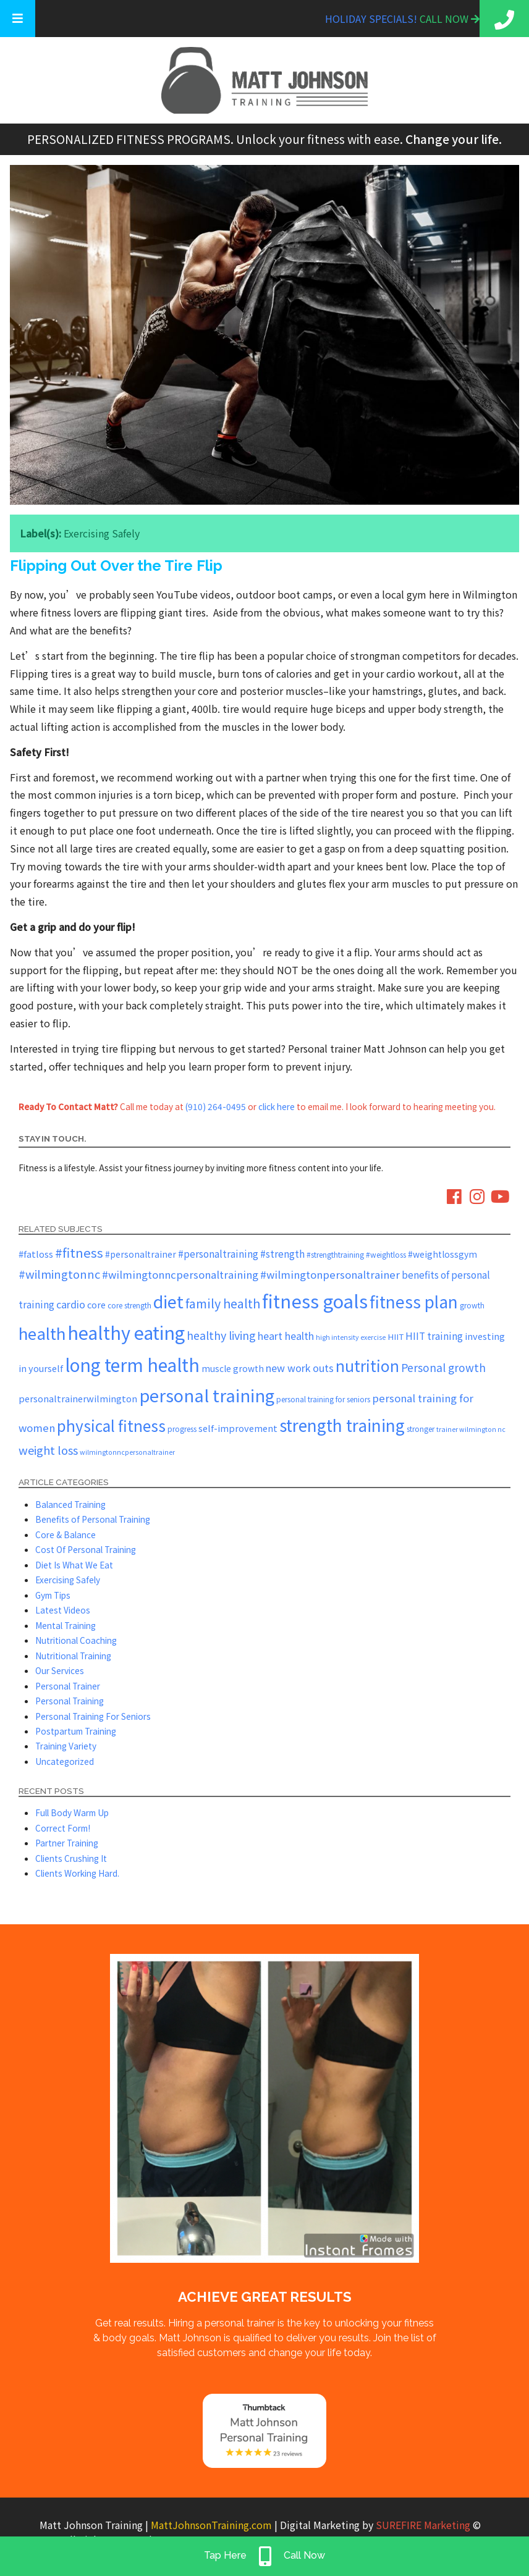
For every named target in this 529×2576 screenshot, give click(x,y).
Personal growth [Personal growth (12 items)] (443, 1367)
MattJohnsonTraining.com (211, 2524)
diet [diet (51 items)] (168, 1301)
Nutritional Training (73, 1655)
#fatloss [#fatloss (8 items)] (36, 1253)
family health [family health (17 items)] (222, 1303)
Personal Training (69, 1700)
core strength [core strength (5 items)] (129, 1305)
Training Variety (65, 1746)
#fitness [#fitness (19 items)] (79, 1252)
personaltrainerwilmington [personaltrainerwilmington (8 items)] (78, 1398)
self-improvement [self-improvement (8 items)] (237, 1427)
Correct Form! (62, 1828)
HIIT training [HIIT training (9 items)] (434, 1335)
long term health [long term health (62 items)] (132, 1364)
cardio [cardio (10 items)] (70, 1304)
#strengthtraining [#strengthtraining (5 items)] (335, 1254)
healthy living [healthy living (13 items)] (221, 1335)
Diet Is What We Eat (74, 1565)
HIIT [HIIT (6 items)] (395, 1336)
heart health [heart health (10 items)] (286, 1335)
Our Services (59, 1670)
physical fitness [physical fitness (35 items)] (111, 1425)
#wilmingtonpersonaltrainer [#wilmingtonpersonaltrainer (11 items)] (330, 1274)
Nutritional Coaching (76, 1640)
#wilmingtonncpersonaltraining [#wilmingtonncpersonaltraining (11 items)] (180, 1274)
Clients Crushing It (71, 1858)
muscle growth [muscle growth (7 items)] (232, 1368)
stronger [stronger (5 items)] (420, 1428)
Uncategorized (64, 1761)
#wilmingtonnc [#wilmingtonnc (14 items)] (59, 1274)
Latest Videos (62, 1610)
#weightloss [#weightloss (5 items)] (386, 1254)
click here (276, 1106)
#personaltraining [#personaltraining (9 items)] (218, 1253)
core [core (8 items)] (96, 1304)
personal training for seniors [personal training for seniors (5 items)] (323, 1399)
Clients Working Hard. (77, 1873)
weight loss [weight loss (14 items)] (48, 1450)
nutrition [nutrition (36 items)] (367, 1365)
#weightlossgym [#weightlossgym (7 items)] (442, 1254)
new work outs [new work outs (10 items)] (300, 1367)
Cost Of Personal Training (85, 1549)
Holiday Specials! (372, 18)
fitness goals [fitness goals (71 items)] (315, 1300)
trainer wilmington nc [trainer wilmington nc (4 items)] (471, 1429)
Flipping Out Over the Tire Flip (116, 566)
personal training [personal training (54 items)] (206, 1395)
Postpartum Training (75, 1731)
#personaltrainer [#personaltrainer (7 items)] (140, 1254)
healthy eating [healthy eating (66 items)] (126, 1332)
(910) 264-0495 (215, 1106)
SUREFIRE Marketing (423, 2524)
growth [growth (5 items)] (472, 1305)
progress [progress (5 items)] (182, 1428)
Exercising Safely (102, 533)
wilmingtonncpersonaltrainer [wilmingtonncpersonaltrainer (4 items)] (127, 1452)
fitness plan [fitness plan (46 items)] (414, 1301)
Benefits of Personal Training (92, 1519)
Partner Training (66, 1843)
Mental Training (65, 1625)
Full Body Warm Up (72, 1812)
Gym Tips (52, 1595)
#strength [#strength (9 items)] (282, 1253)
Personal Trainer (67, 1686)
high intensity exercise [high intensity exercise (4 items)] (351, 1337)
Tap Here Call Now (264, 2556)
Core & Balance (65, 1534)
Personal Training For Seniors (93, 1716)
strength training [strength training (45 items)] (342, 1425)
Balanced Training (70, 1504)
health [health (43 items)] (42, 1332)
